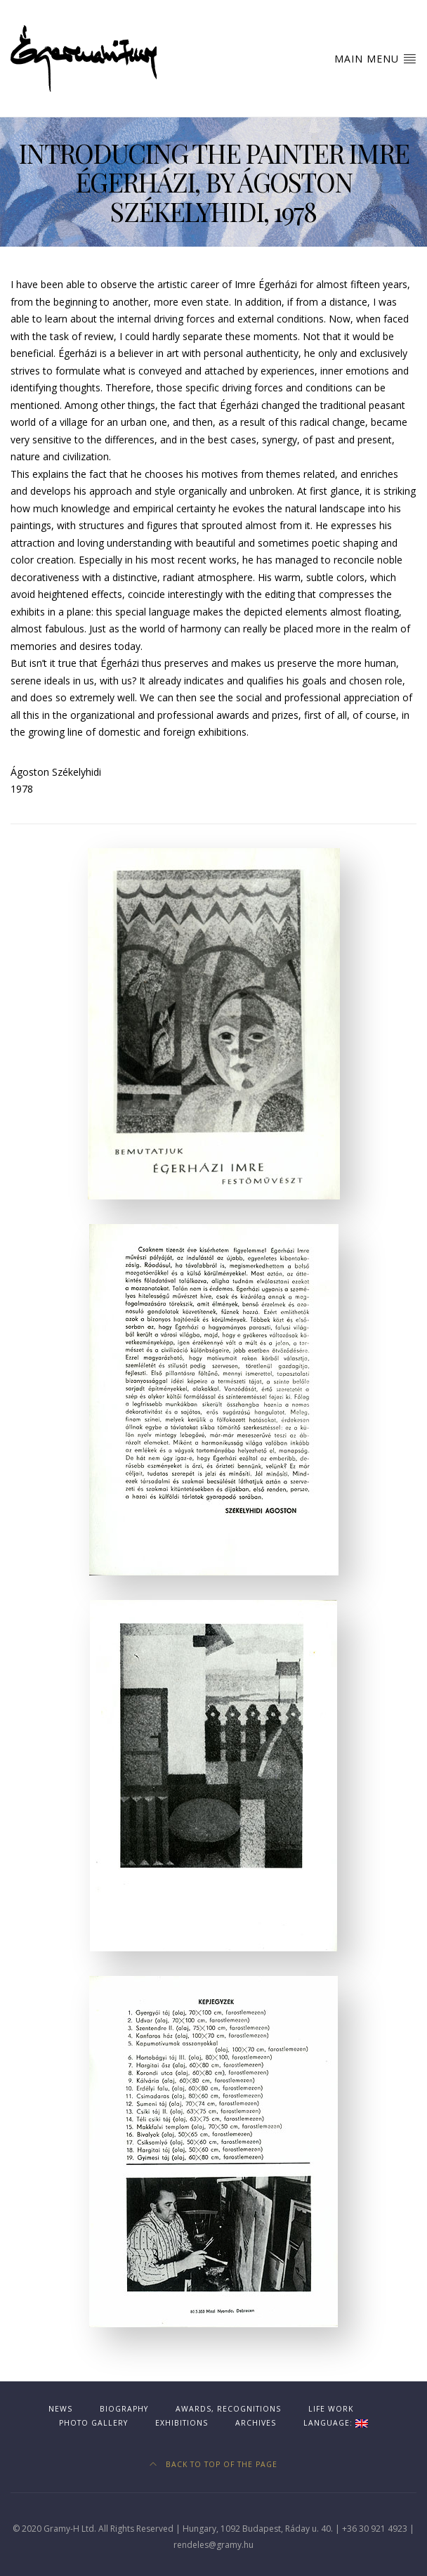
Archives (255, 2423)
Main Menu (375, 58)
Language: (335, 2423)
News (60, 2409)
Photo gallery (93, 2423)
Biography (124, 2409)
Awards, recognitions (228, 2409)
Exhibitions (181, 2423)
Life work (330, 2409)
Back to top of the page (213, 2464)
